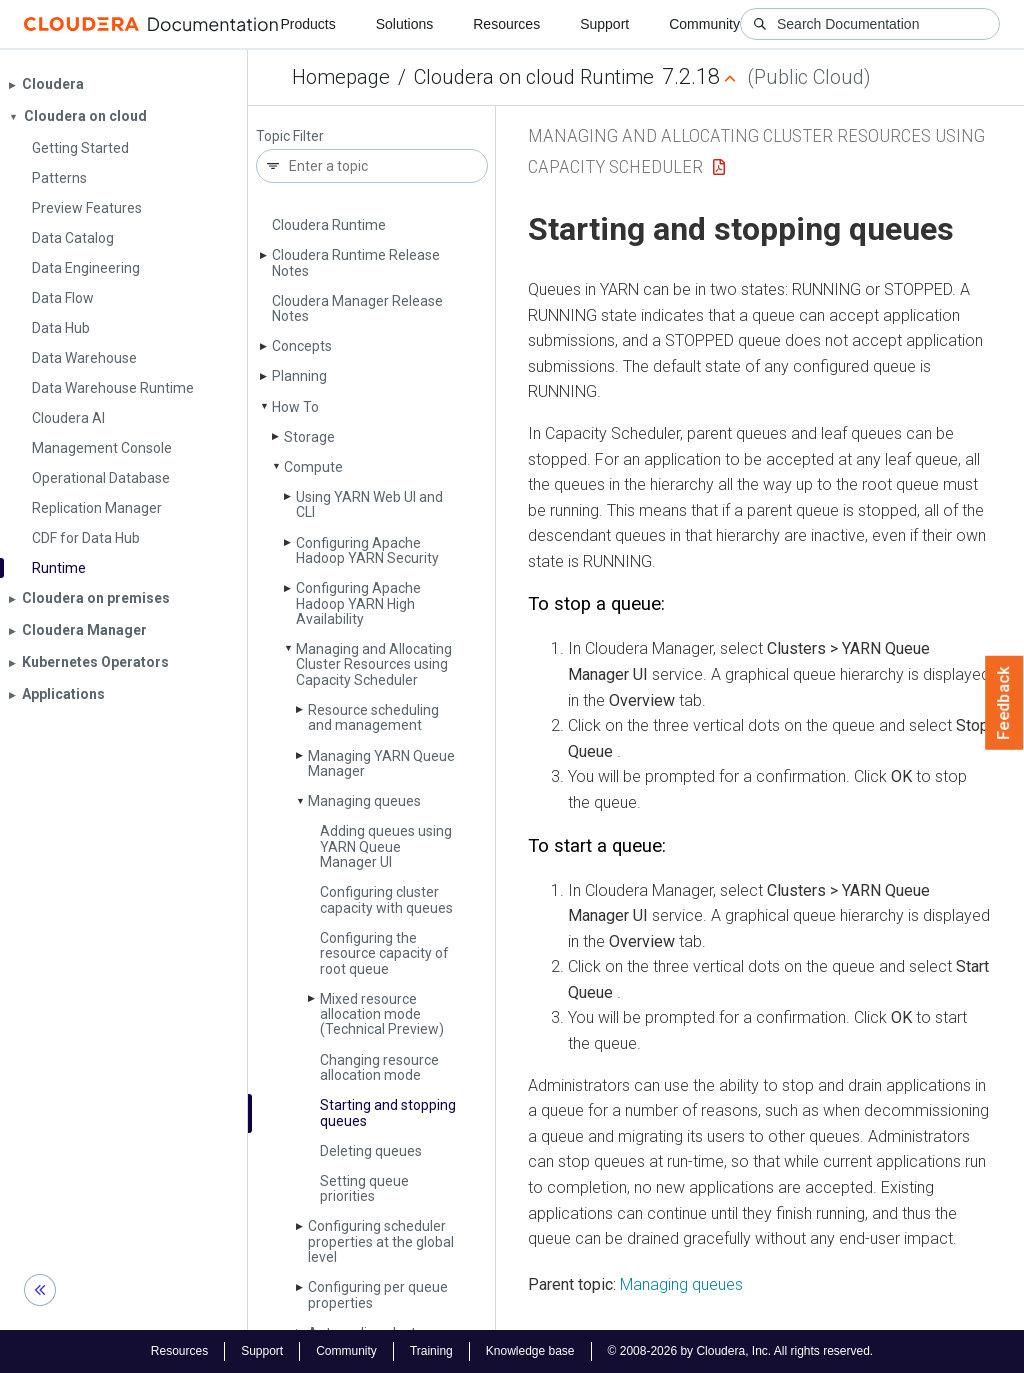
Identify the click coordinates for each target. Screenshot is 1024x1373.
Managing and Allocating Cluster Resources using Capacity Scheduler (374, 664)
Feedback (1004, 703)
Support (604, 24)
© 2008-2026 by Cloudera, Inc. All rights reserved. (741, 1351)
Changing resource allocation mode (379, 1067)
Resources (506, 24)
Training (431, 1351)
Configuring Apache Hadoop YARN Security (367, 550)
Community (704, 24)
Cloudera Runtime (329, 225)
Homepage (341, 77)
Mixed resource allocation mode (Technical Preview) (382, 1014)
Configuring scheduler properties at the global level (381, 1241)
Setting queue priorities (364, 1188)
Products (307, 24)
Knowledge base (530, 1351)
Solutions (405, 24)
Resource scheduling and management (373, 717)
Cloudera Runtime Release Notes (356, 262)
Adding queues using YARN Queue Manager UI (386, 846)
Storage (309, 437)
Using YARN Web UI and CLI (369, 504)
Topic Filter (290, 136)
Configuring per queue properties (378, 1294)
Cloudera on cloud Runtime (534, 77)
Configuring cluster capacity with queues (386, 899)
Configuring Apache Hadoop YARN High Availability (358, 603)
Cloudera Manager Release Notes (357, 308)
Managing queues (364, 801)
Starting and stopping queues (388, 1112)
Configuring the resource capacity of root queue (384, 953)
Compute (313, 467)
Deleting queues (371, 1151)
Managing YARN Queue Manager (381, 763)
